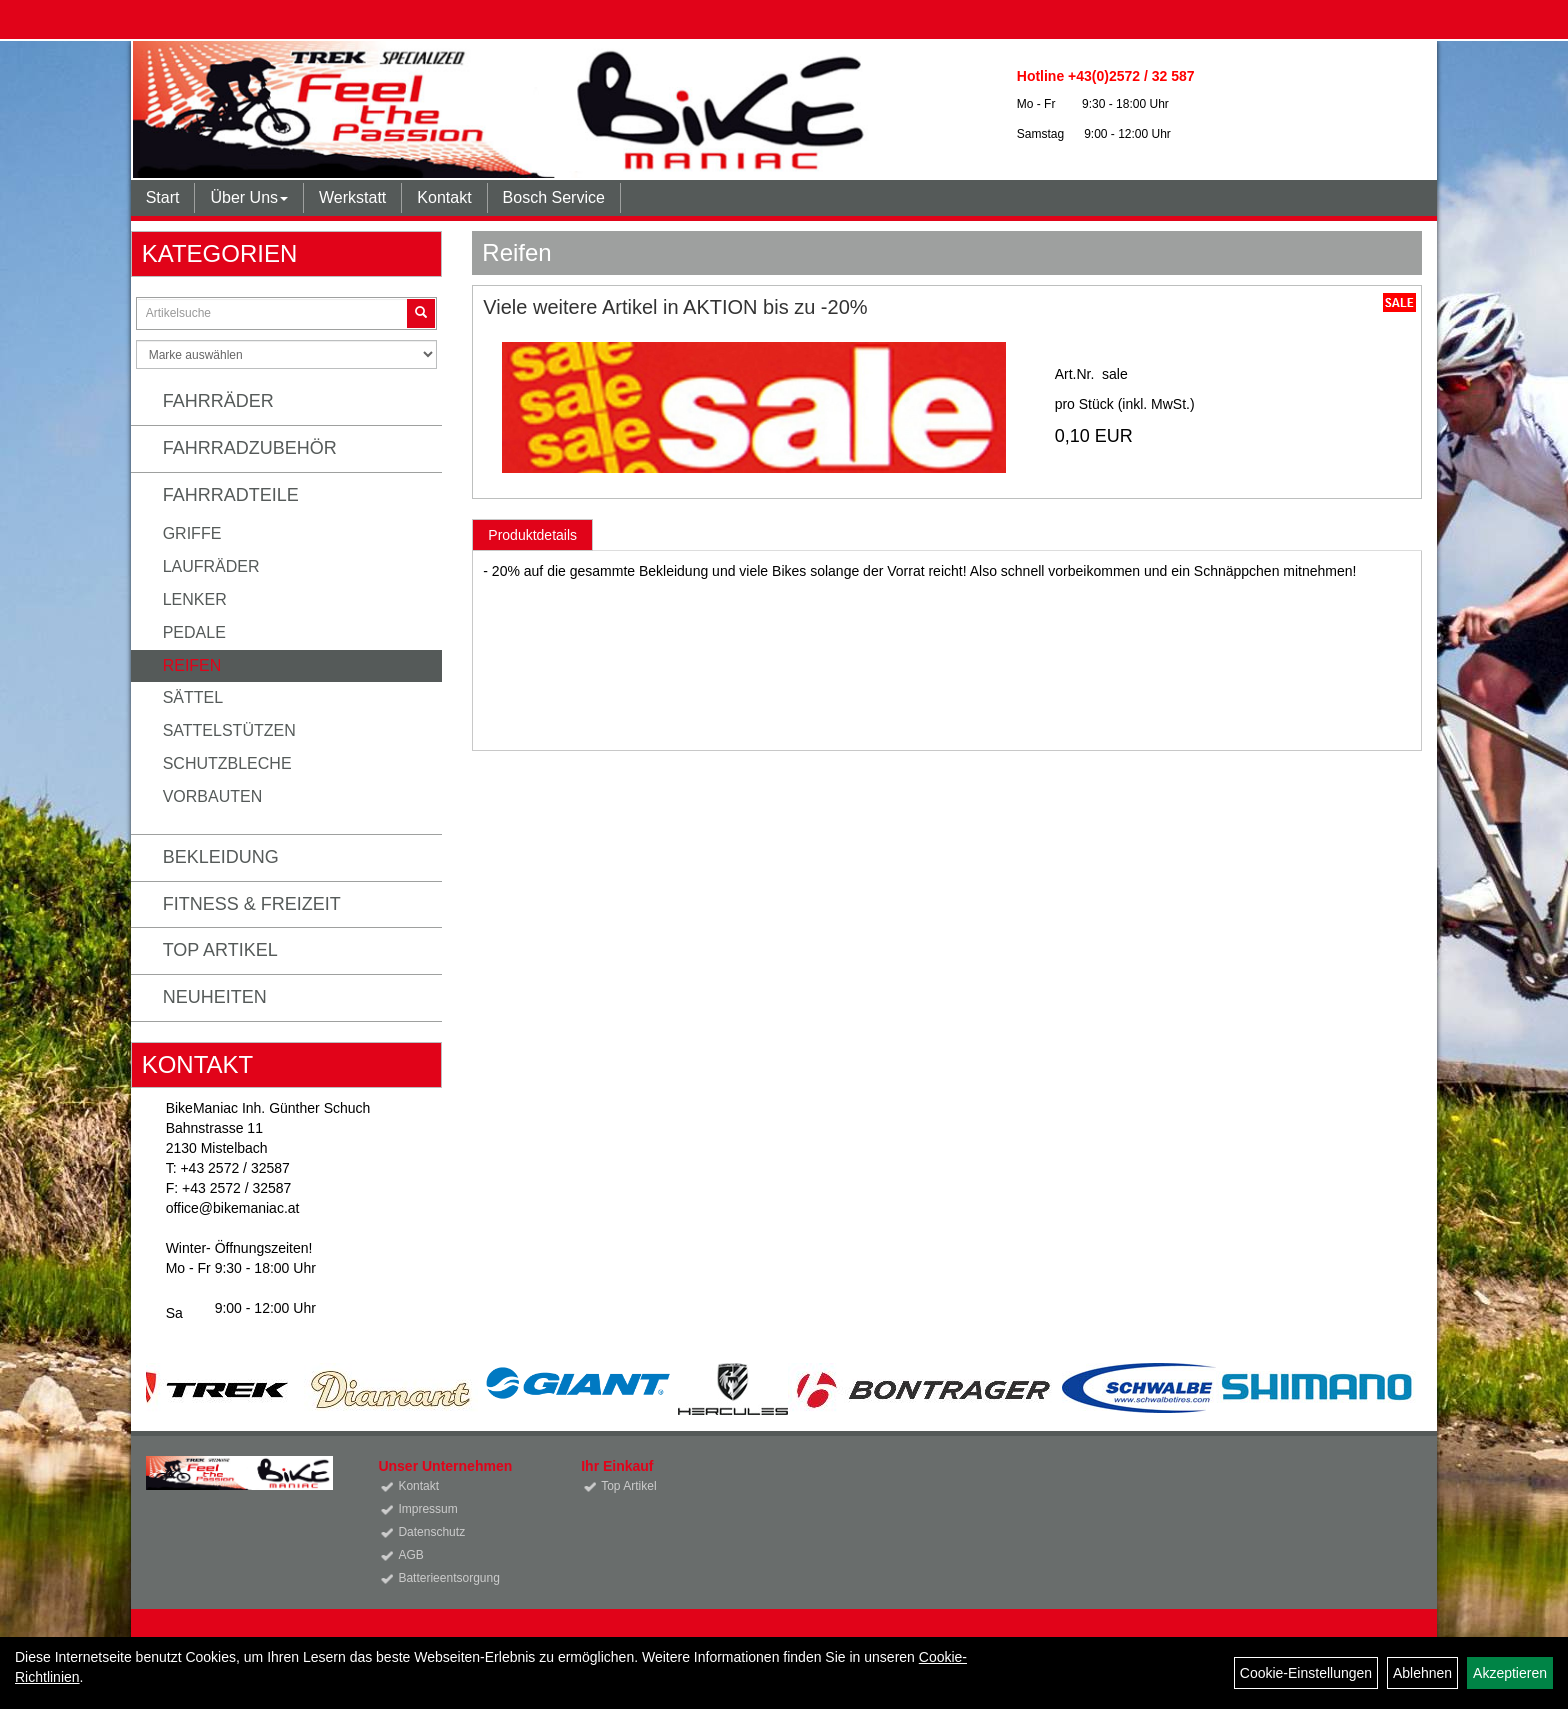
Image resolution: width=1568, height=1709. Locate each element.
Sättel (193, 697)
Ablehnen (1422, 1673)
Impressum (427, 1509)
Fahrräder (218, 401)
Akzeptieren (1510, 1673)
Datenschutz (431, 1532)
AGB (410, 1555)
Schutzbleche (227, 763)
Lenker (195, 599)
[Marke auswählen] (287, 354)
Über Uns (249, 197)
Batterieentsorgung (448, 1578)
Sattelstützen (229, 730)
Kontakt (444, 197)
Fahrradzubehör (250, 448)
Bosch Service (554, 197)
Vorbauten (213, 796)
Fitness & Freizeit (252, 904)
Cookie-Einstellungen (1306, 1673)
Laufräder (211, 566)
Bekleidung (221, 857)
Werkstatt (352, 197)
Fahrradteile (231, 495)
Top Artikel (220, 950)
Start (163, 197)
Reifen (192, 665)
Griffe (192, 533)
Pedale (194, 632)
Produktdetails (532, 535)
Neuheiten (215, 997)
